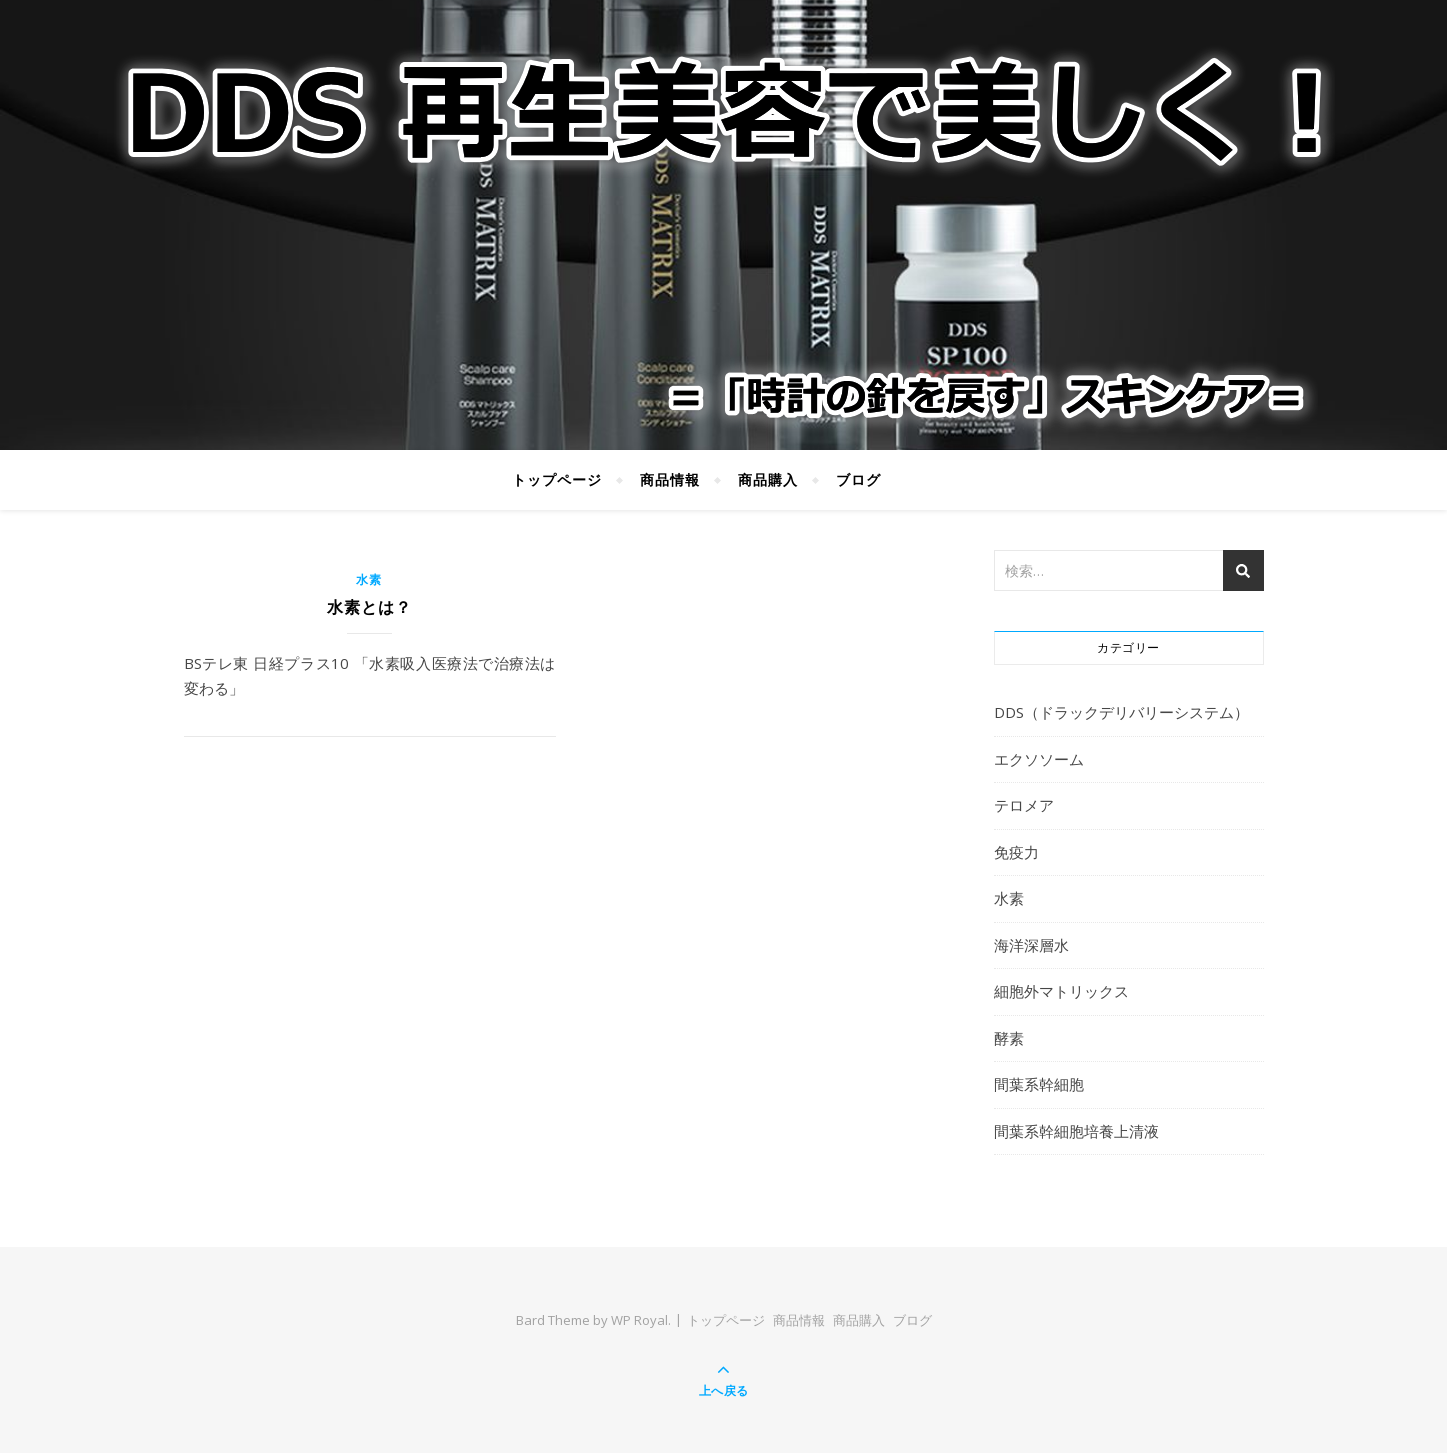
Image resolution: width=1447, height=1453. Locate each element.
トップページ (557, 479)
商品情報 (670, 479)
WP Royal (639, 1320)
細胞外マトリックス (1061, 991)
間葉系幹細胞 (1039, 1084)
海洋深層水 (1031, 945)
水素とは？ (369, 607)
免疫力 (1016, 852)
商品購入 (768, 479)
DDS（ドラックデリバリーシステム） (1121, 712)
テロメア (1024, 805)
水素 (369, 579)
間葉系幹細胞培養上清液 (1076, 1131)
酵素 (1009, 1038)
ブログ (858, 479)
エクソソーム (1039, 759)
